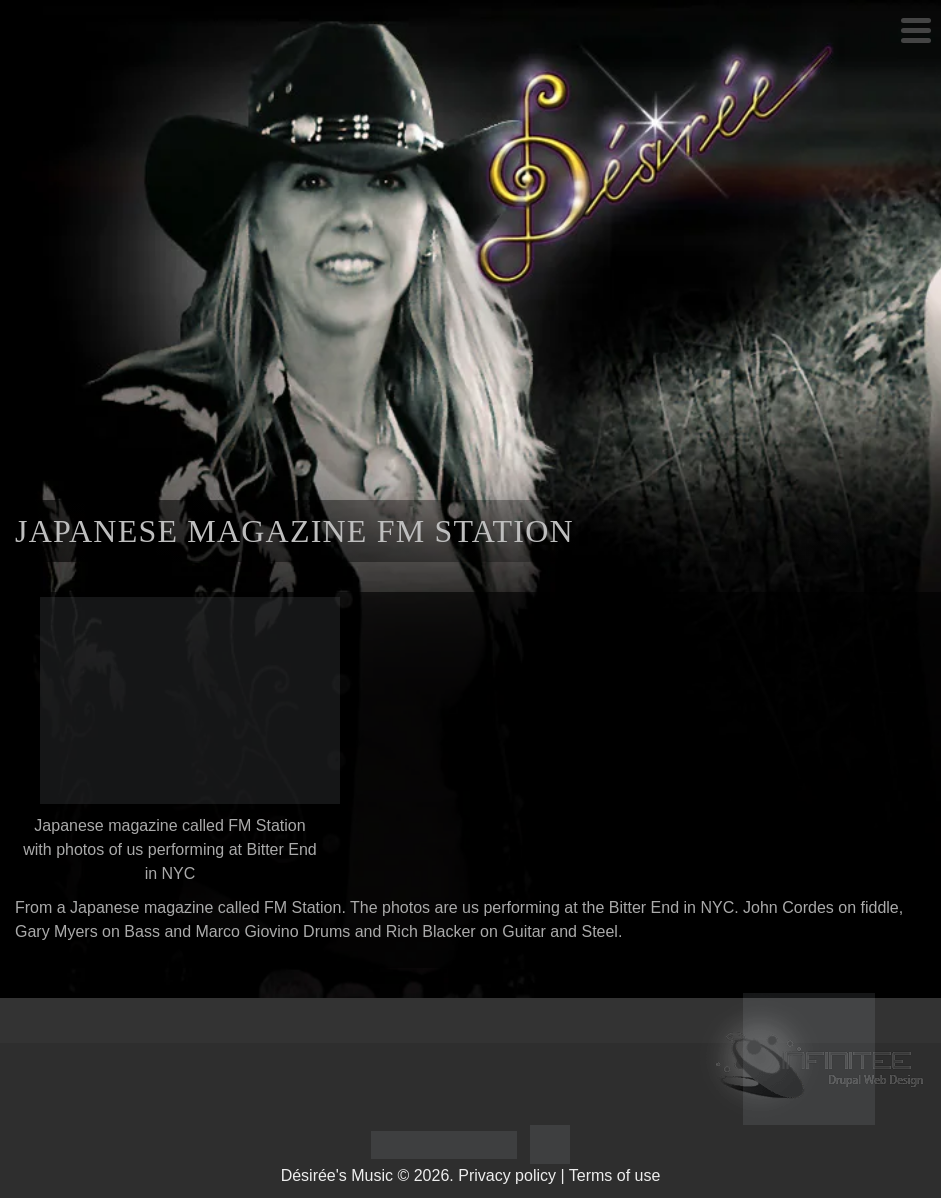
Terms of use (615, 1175)
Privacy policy (507, 1175)
